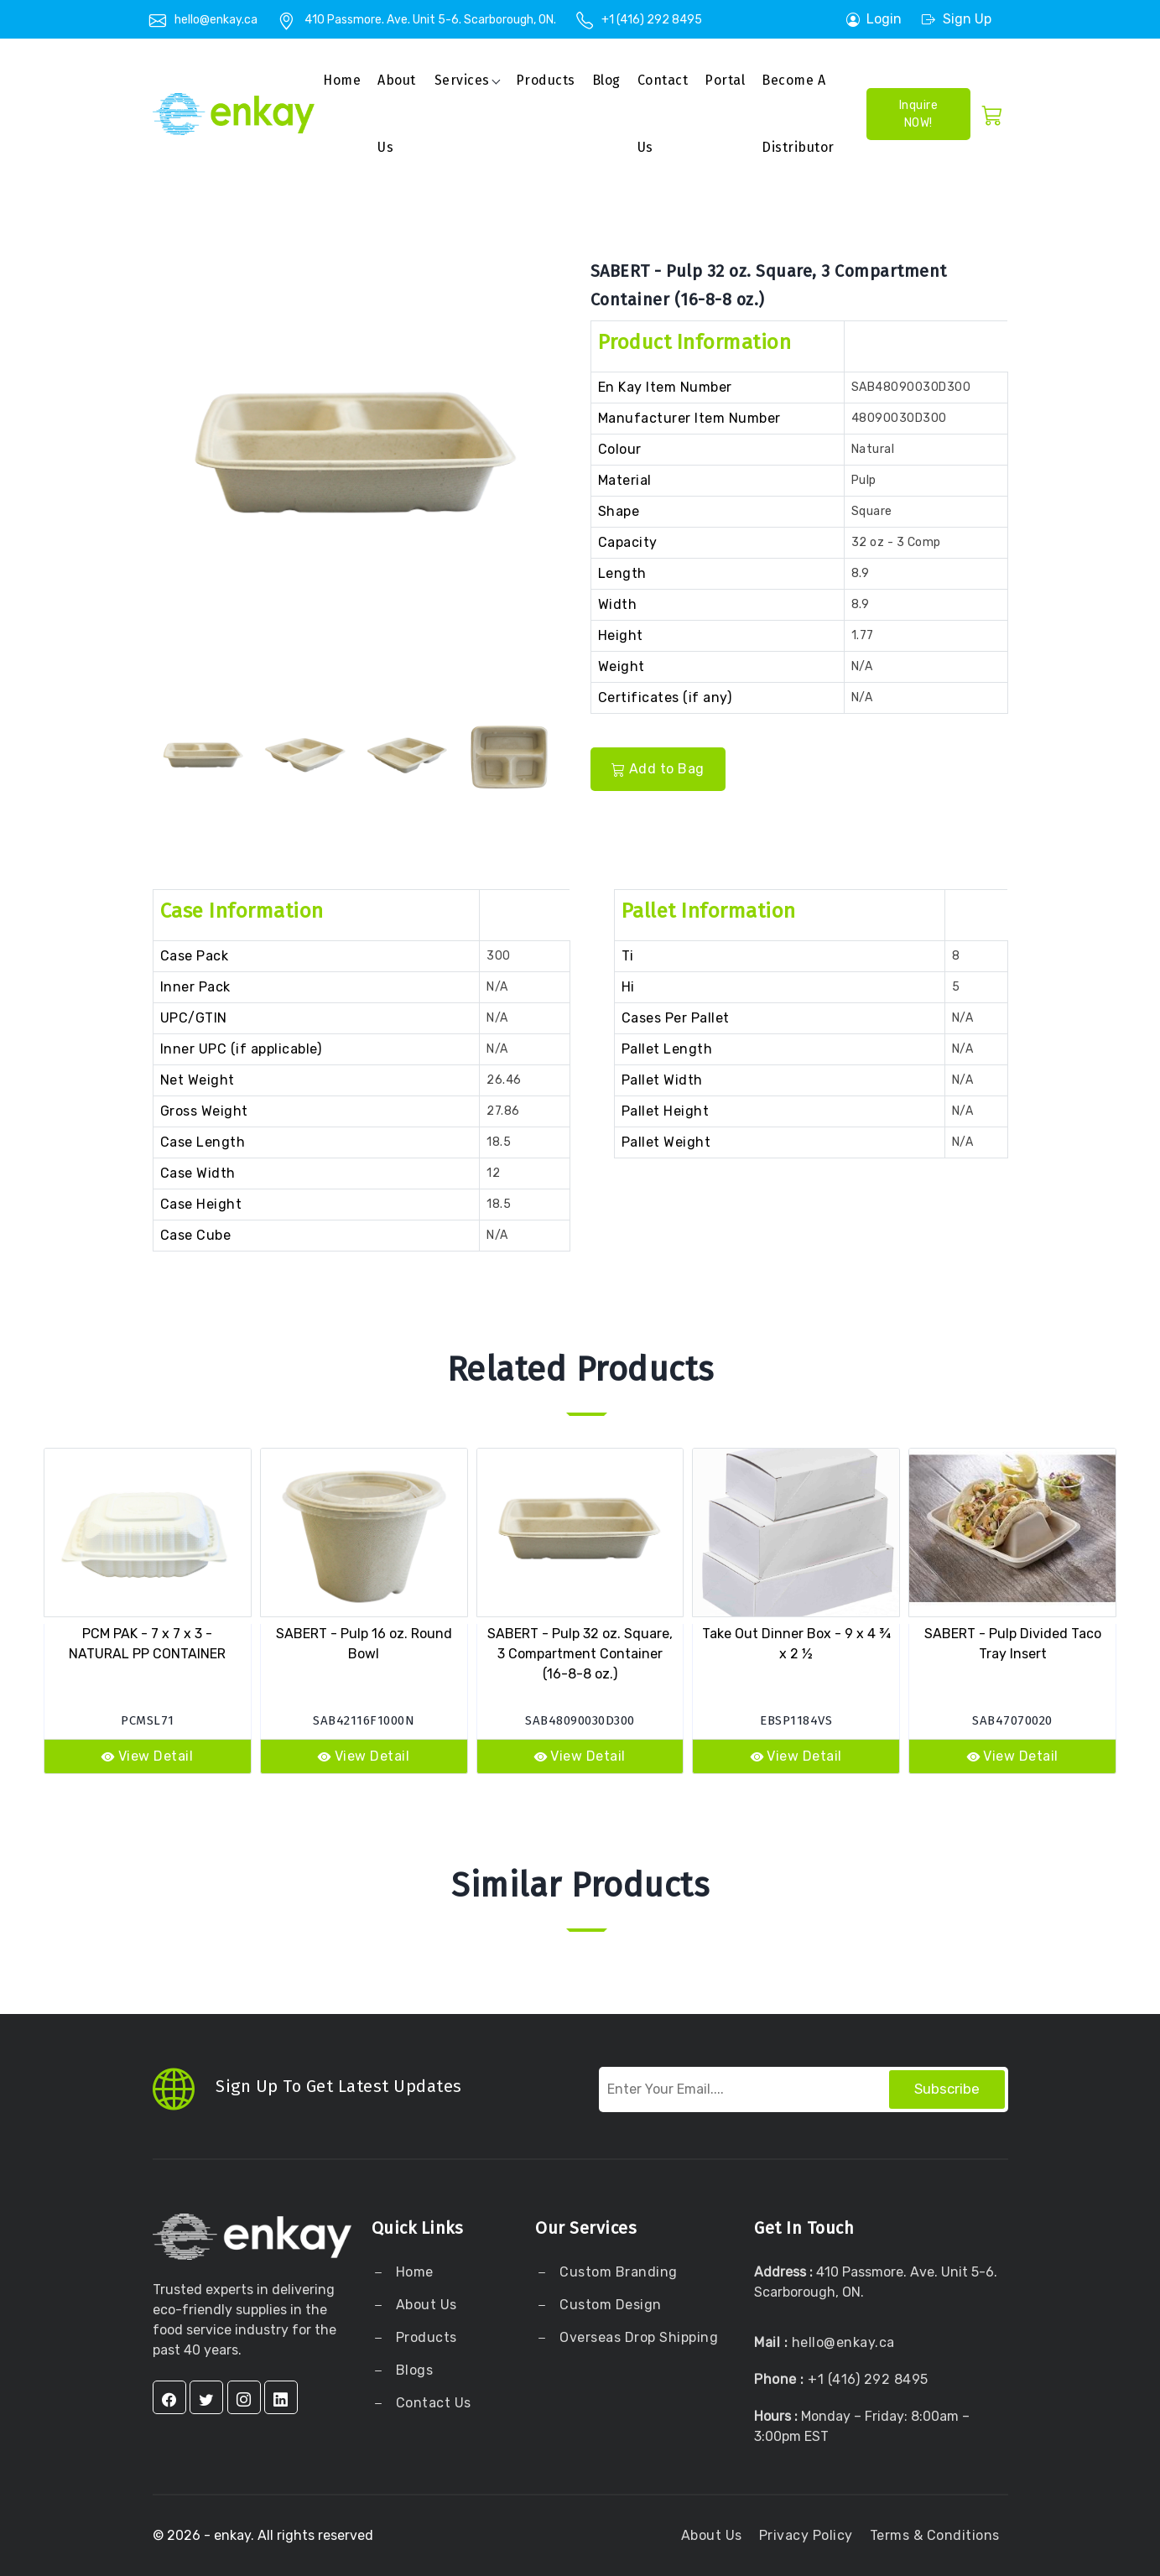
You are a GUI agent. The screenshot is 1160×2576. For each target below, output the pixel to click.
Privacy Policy (806, 2535)
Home (342, 80)
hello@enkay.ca (215, 20)
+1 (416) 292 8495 (651, 20)
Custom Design (609, 2305)
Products (545, 80)
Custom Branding (617, 2272)
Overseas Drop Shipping (638, 2337)
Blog (606, 80)
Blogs (415, 2370)
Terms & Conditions (935, 2535)
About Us (424, 2305)
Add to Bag (658, 769)
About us (396, 113)
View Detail (147, 1756)
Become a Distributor (798, 113)
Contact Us (663, 113)
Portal (725, 80)
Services (462, 80)
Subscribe (947, 2088)
